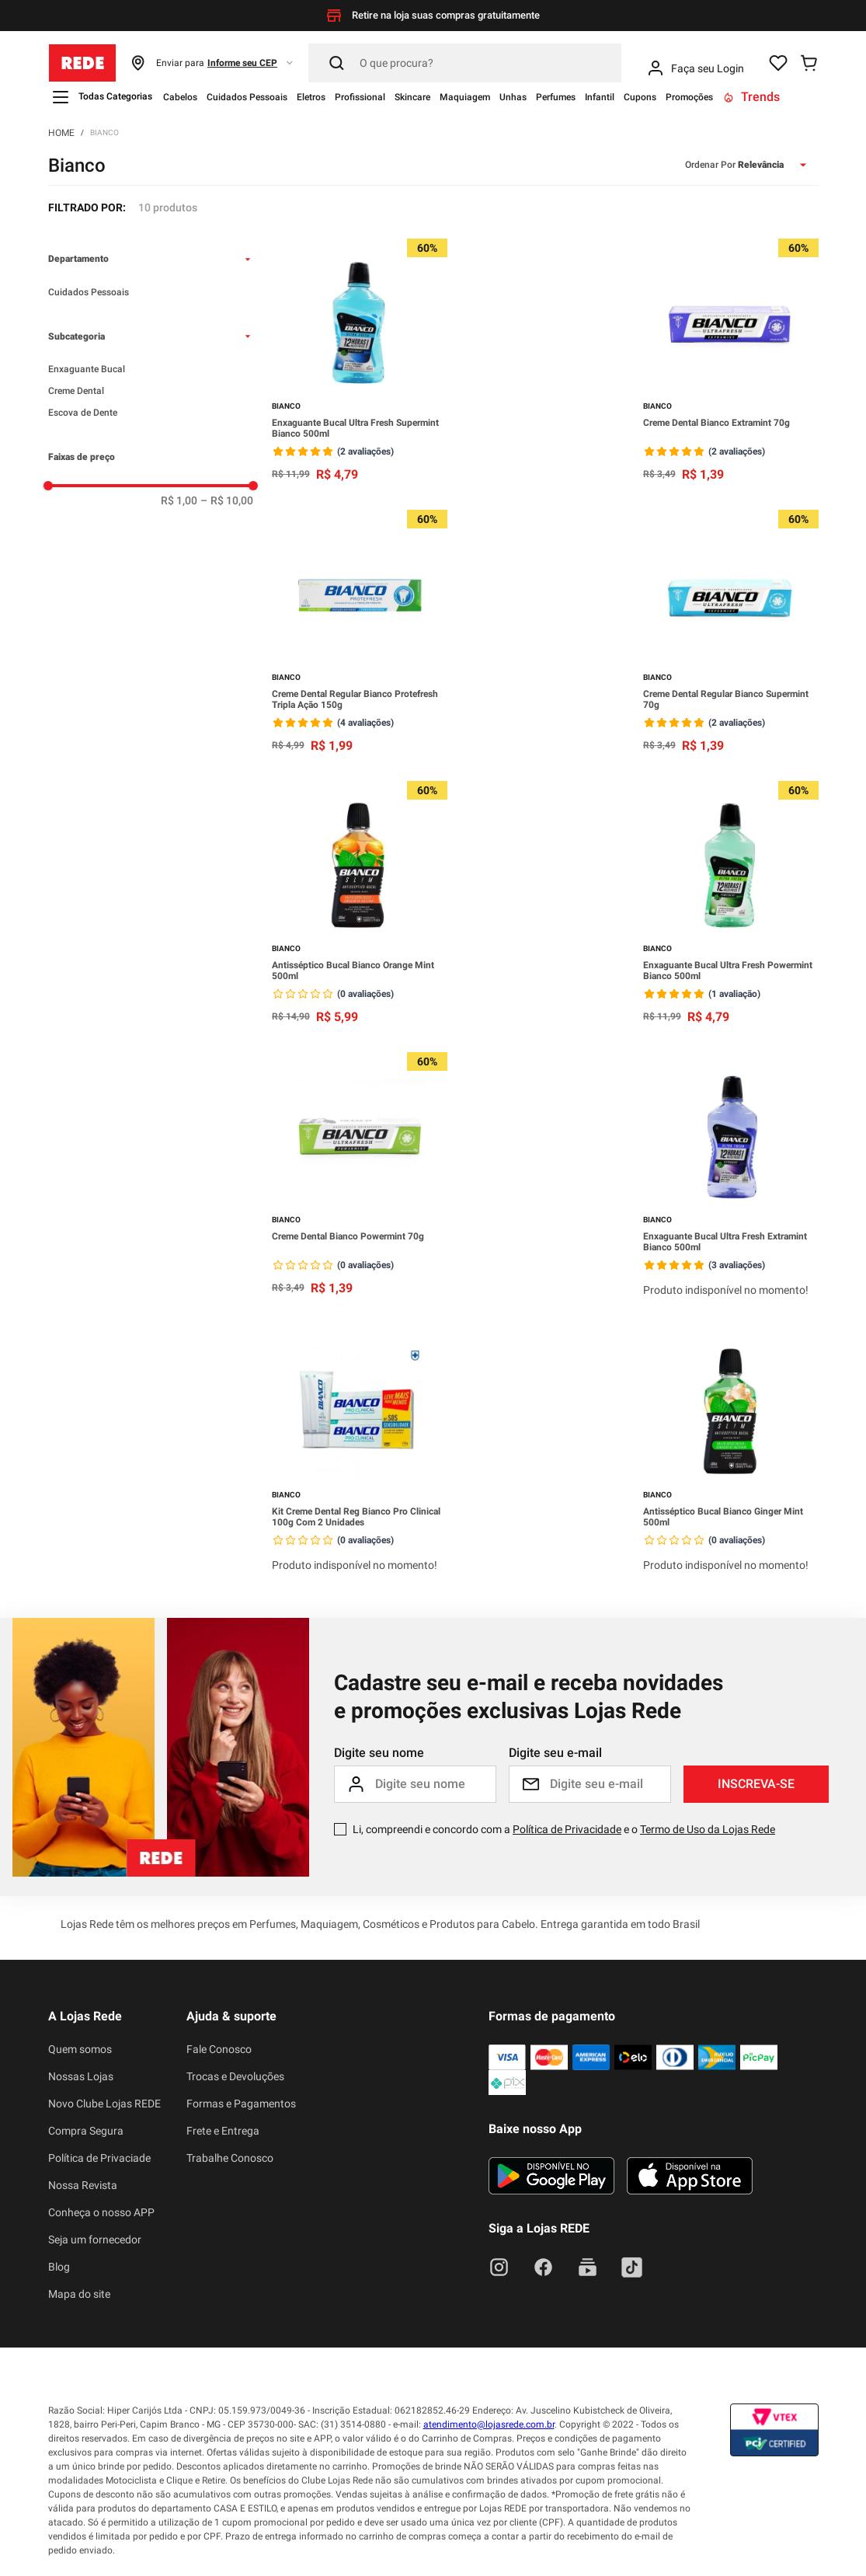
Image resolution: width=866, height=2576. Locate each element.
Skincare (412, 97)
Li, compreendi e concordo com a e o (564, 1829)
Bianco (104, 132)
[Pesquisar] (464, 63)
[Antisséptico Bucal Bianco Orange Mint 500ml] (359, 904)
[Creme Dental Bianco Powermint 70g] (359, 1177)
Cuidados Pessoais (247, 97)
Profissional (360, 97)
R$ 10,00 (226, 500)
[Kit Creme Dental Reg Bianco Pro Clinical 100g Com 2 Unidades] (359, 1452)
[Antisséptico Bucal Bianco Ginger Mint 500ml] (731, 1452)
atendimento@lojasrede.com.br (489, 2424)
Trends (751, 96)
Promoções (689, 97)
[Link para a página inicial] (61, 132)
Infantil (599, 97)
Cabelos (180, 97)
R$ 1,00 (179, 500)
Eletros (311, 97)
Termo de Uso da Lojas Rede (707, 1829)
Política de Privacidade (567, 1829)
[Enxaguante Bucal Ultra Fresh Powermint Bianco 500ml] (731, 904)
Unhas (513, 97)
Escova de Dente (82, 412)
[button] (212, 63)
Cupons (640, 97)
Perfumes (556, 97)
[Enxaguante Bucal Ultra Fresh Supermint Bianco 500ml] (359, 361)
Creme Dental (76, 390)
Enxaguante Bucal (86, 369)
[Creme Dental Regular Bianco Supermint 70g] (731, 633)
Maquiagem (465, 97)
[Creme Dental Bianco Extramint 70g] (731, 361)
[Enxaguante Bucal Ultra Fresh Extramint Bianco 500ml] (731, 1177)
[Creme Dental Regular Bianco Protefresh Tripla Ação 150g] (359, 633)
